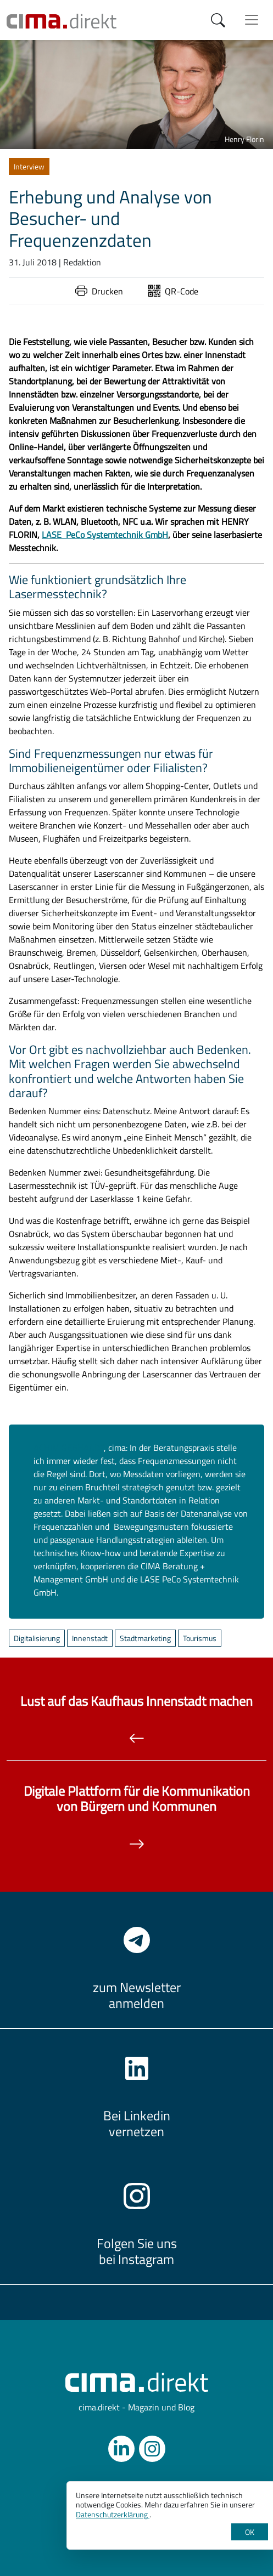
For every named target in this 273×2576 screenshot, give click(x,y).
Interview (29, 166)
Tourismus (199, 1638)
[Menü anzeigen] (251, 19)
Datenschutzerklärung (112, 2514)
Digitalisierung (37, 1638)
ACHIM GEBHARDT (69, 1447)
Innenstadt (90, 1638)
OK (249, 2532)
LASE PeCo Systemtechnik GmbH (105, 534)
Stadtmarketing (145, 1638)
